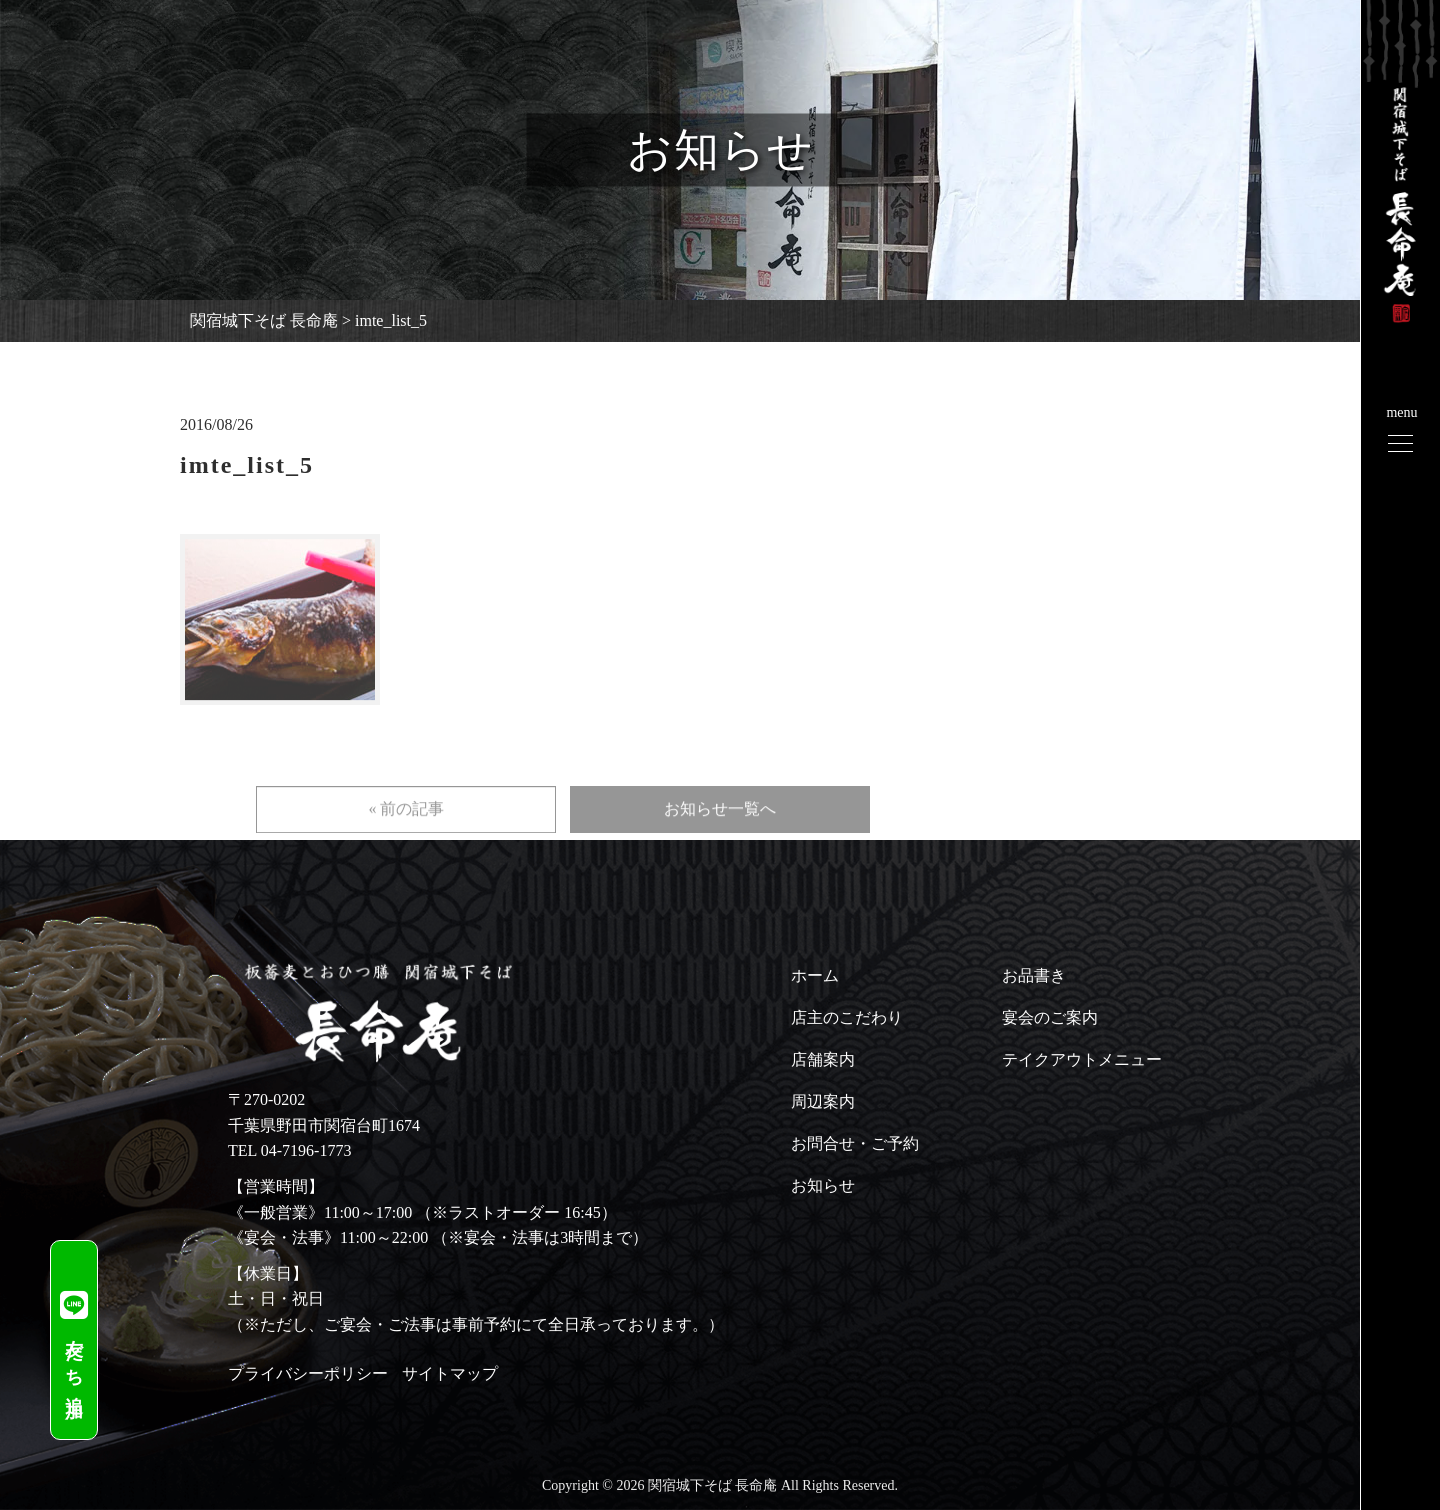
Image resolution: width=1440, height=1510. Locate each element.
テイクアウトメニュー (1082, 1059)
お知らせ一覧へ (720, 831)
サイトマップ (450, 1373)
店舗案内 (823, 1059)
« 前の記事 (406, 831)
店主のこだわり (847, 1017)
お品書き (1034, 975)
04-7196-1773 (306, 1150)
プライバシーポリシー (308, 1373)
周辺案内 (823, 1101)
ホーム (815, 975)
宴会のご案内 (1050, 1017)
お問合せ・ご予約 (855, 1143)
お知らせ (823, 1185)
